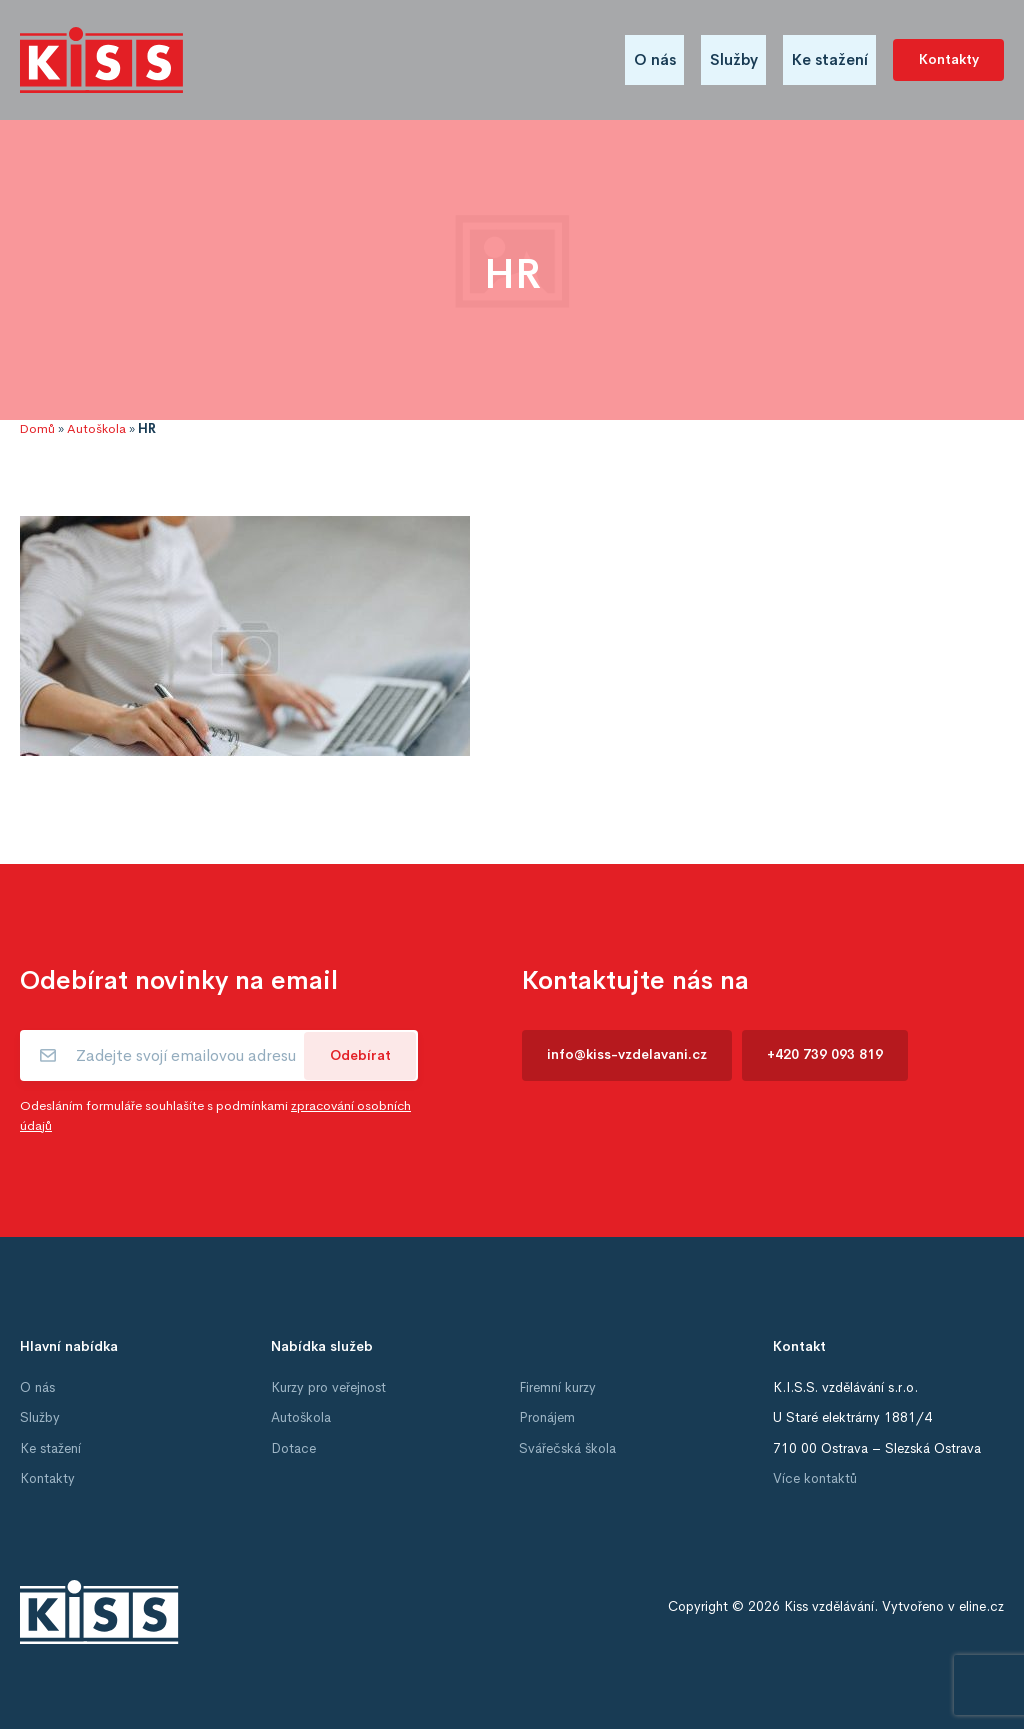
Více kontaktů (815, 1478)
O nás (655, 60)
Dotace (293, 1448)
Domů (37, 429)
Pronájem (547, 1417)
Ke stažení (830, 60)
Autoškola (96, 429)
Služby (734, 60)
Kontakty (949, 59)
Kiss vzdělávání (829, 1606)
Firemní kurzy (557, 1387)
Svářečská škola (567, 1448)
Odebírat (360, 1055)
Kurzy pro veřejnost (328, 1387)
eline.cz (981, 1606)
